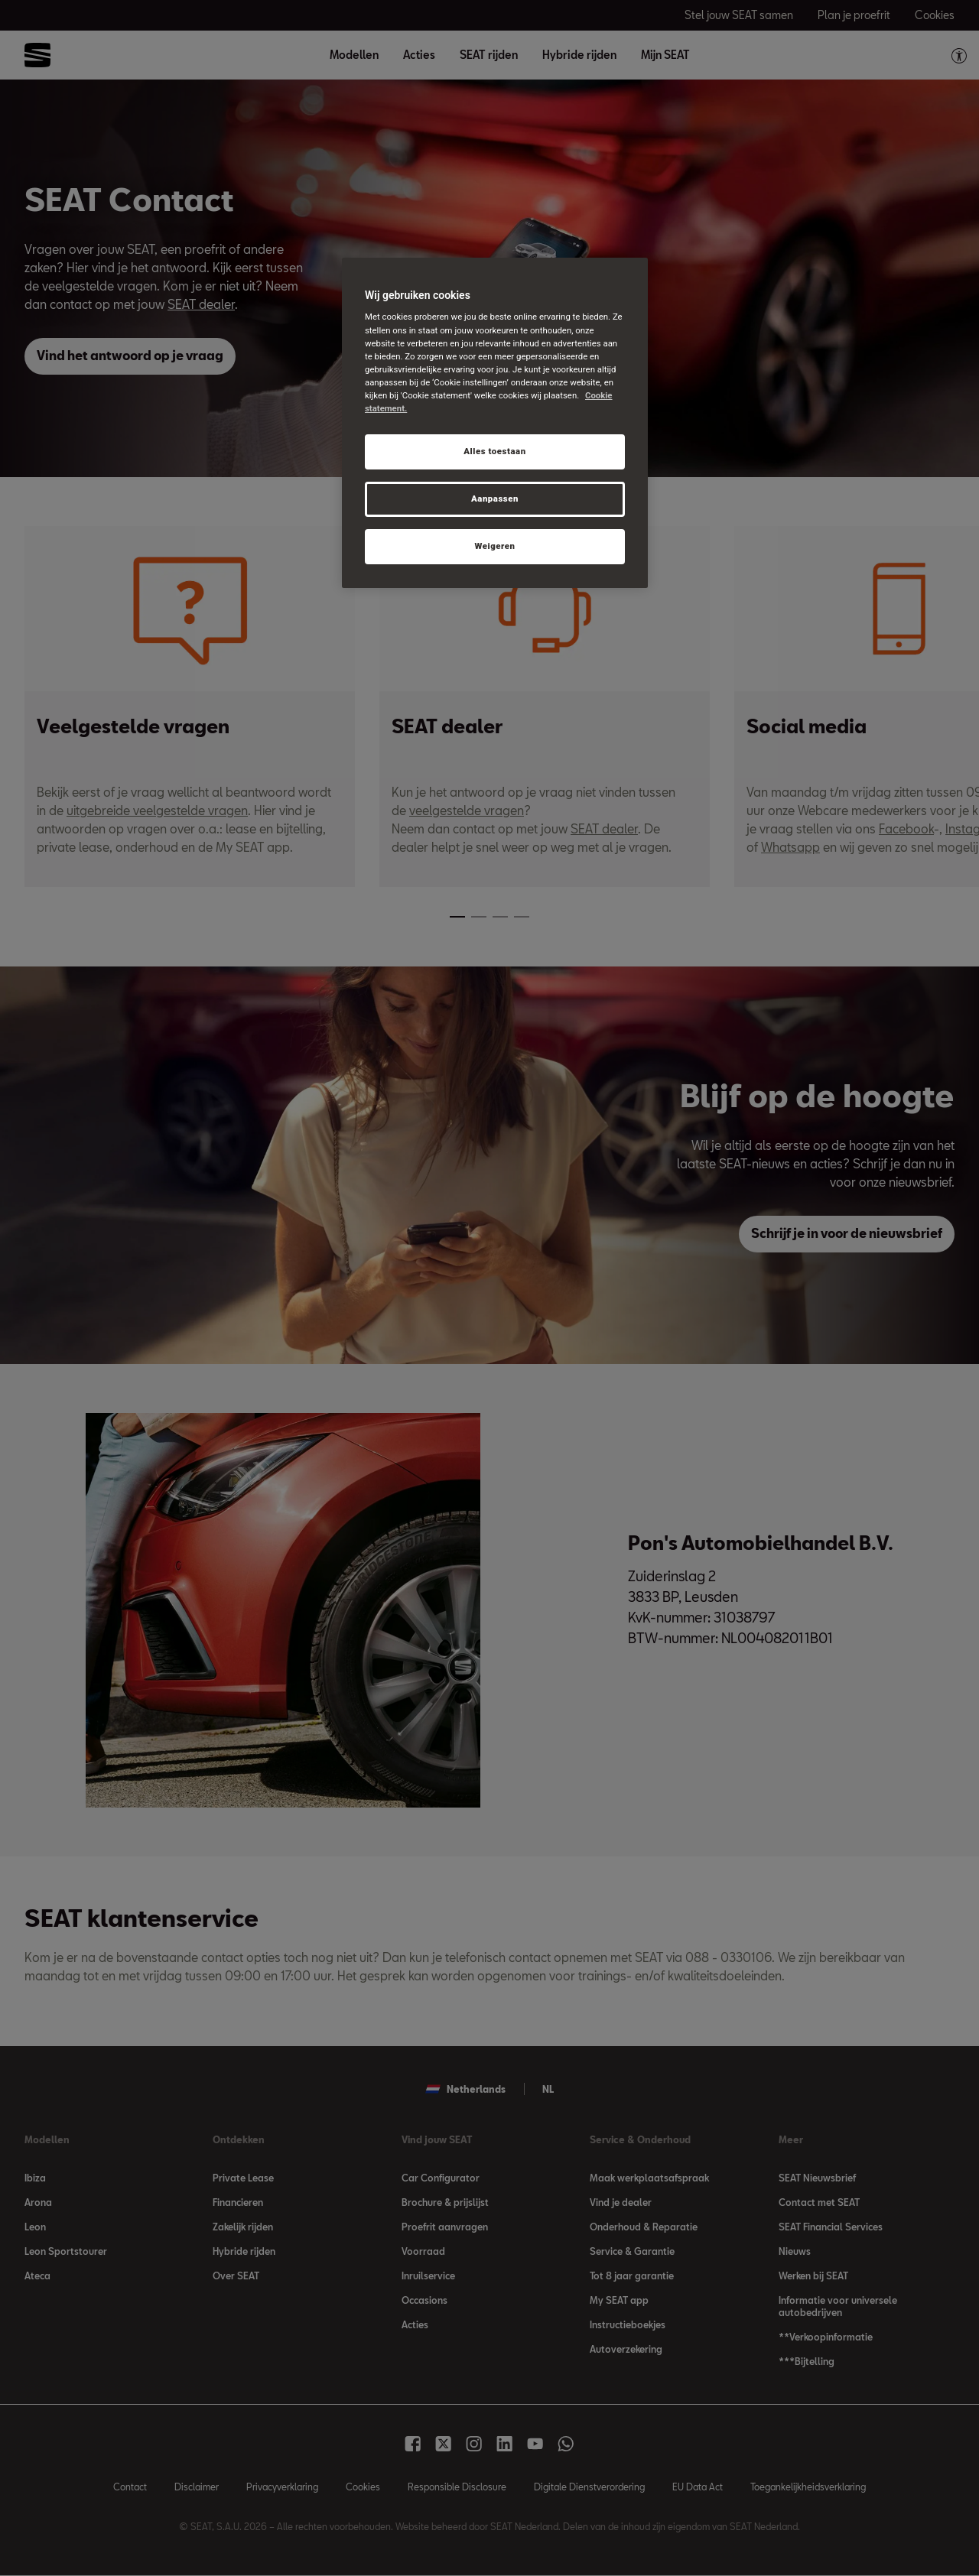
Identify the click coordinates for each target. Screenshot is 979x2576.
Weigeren (494, 546)
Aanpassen (495, 498)
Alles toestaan (494, 451)
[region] (495, 423)
